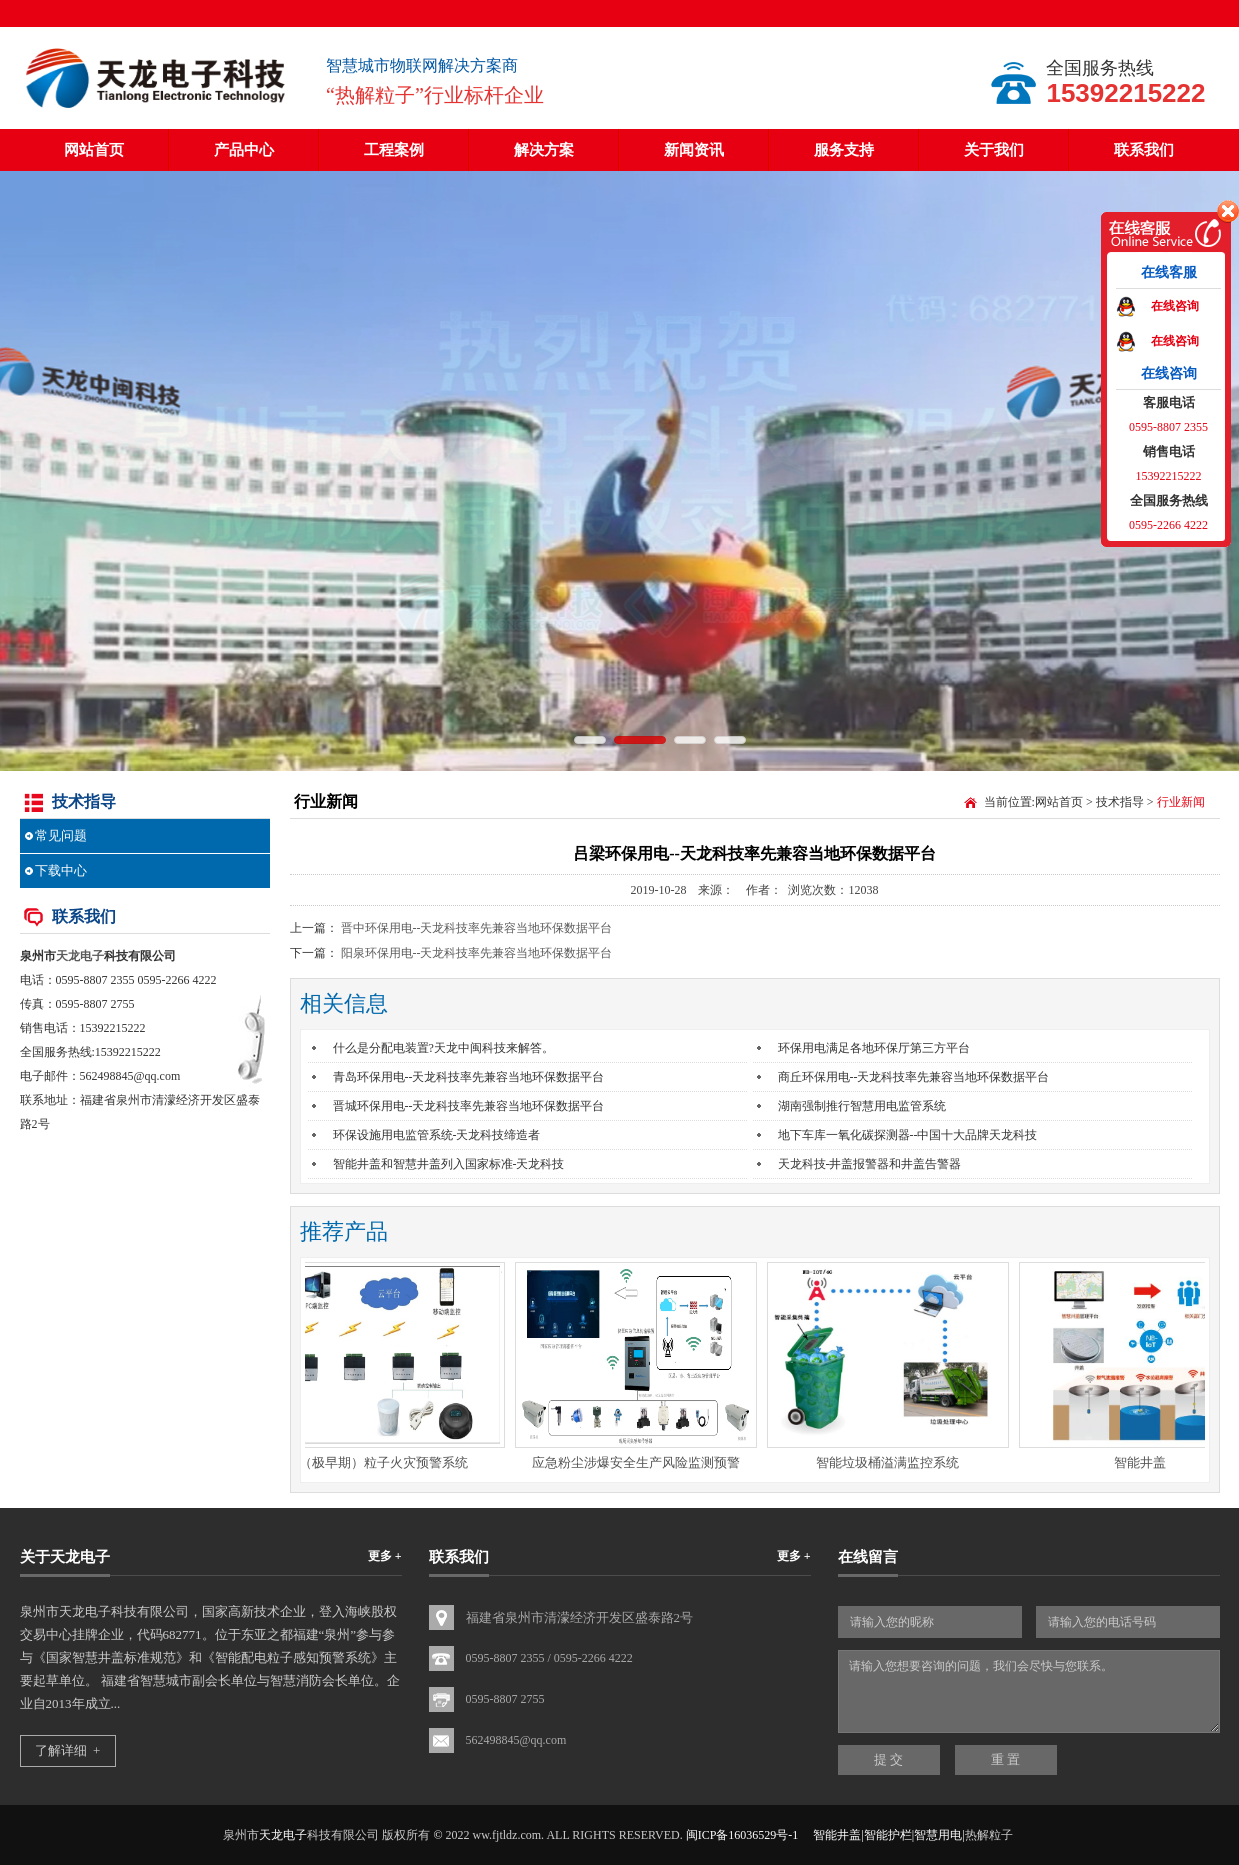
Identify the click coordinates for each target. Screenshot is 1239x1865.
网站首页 (94, 150)
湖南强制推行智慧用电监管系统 (862, 1106)
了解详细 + (68, 1750)
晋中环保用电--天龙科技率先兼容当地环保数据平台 (477, 928)
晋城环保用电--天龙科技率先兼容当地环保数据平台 (469, 1106)
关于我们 (994, 150)
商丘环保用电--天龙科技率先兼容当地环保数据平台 (914, 1077)
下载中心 (61, 870)
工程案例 (394, 150)
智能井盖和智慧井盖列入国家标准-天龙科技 (449, 1164)
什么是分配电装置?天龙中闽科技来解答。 (443, 1048)
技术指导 (1120, 802)
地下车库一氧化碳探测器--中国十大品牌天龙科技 (908, 1135)
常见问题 (61, 835)
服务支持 (844, 150)
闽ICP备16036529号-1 (742, 1835)
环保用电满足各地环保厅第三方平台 (874, 1048)
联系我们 (1144, 150)
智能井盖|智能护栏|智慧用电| (888, 1835)
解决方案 (544, 150)
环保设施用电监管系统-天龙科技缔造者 (437, 1135)
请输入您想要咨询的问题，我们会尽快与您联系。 (1029, 1691)
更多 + (385, 1556)
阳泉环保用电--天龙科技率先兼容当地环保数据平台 (477, 953)
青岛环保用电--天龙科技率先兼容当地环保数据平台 (469, 1077)
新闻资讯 (694, 150)
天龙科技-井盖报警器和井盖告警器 (870, 1164)
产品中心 (244, 150)
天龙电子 (80, 956)
